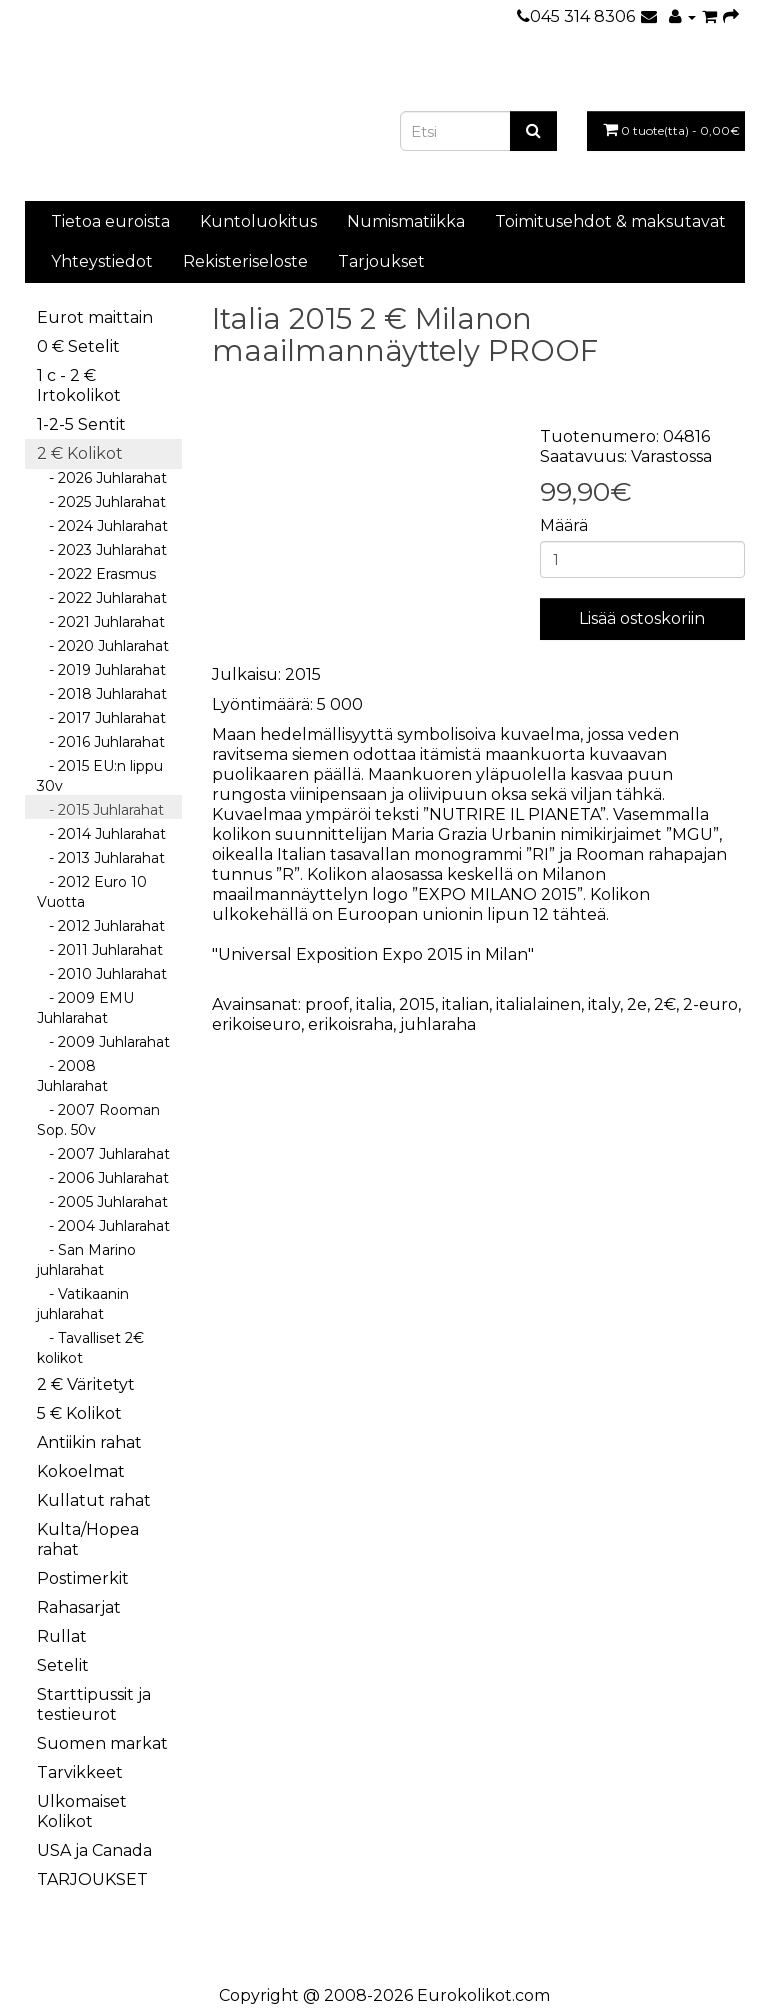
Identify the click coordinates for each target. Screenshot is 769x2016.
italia (374, 1004)
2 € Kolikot (80, 453)
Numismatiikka (406, 221)
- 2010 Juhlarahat (102, 974)
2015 (417, 1004)
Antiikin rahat (89, 1442)
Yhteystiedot (102, 261)
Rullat (62, 1636)
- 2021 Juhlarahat (101, 622)
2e (637, 1004)
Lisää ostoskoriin (642, 618)
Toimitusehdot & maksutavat (610, 221)
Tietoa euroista (110, 221)
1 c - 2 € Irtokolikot (79, 385)
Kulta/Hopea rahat (88, 1539)
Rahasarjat (79, 1607)
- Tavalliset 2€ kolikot (90, 1348)
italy (604, 1004)
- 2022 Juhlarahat (102, 598)
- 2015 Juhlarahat (100, 810)
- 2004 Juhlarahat (103, 1226)
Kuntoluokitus (258, 221)
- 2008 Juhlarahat (72, 1076)
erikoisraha (350, 1024)
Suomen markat (102, 1743)
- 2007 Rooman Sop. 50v (98, 1120)
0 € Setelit (78, 346)
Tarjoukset (381, 261)
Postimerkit (83, 1578)
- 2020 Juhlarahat (103, 646)
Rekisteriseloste (245, 261)
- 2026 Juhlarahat (102, 478)
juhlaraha (438, 1024)
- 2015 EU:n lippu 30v (100, 776)
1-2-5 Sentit (81, 424)
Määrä (564, 525)
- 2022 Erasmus (96, 574)
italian (465, 1004)
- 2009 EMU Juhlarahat (85, 1008)
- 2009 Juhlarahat (103, 1042)
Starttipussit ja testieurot (94, 1704)
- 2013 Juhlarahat (101, 858)
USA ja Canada (94, 1850)
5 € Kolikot (79, 1413)
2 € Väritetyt (86, 1384)
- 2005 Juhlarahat (102, 1202)
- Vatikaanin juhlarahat (83, 1304)
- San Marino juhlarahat (86, 1260)
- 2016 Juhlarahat (101, 742)
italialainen (538, 1004)
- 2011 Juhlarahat (100, 950)
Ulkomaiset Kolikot (82, 1811)
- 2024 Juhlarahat (102, 526)
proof (327, 1004)
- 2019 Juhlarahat (101, 670)
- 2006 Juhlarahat (103, 1178)
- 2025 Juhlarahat (101, 502)
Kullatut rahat (94, 1500)
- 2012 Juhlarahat (101, 926)
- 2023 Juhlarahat (102, 550)
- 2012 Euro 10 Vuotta (92, 892)
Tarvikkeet (80, 1772)
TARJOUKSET (92, 1879)
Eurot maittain (95, 317)
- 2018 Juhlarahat (102, 694)
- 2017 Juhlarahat (101, 718)
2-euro (710, 1004)
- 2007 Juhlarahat (103, 1154)
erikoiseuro (256, 1024)
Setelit (63, 1665)
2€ (665, 1004)
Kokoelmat (81, 1471)
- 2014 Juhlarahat (101, 834)
